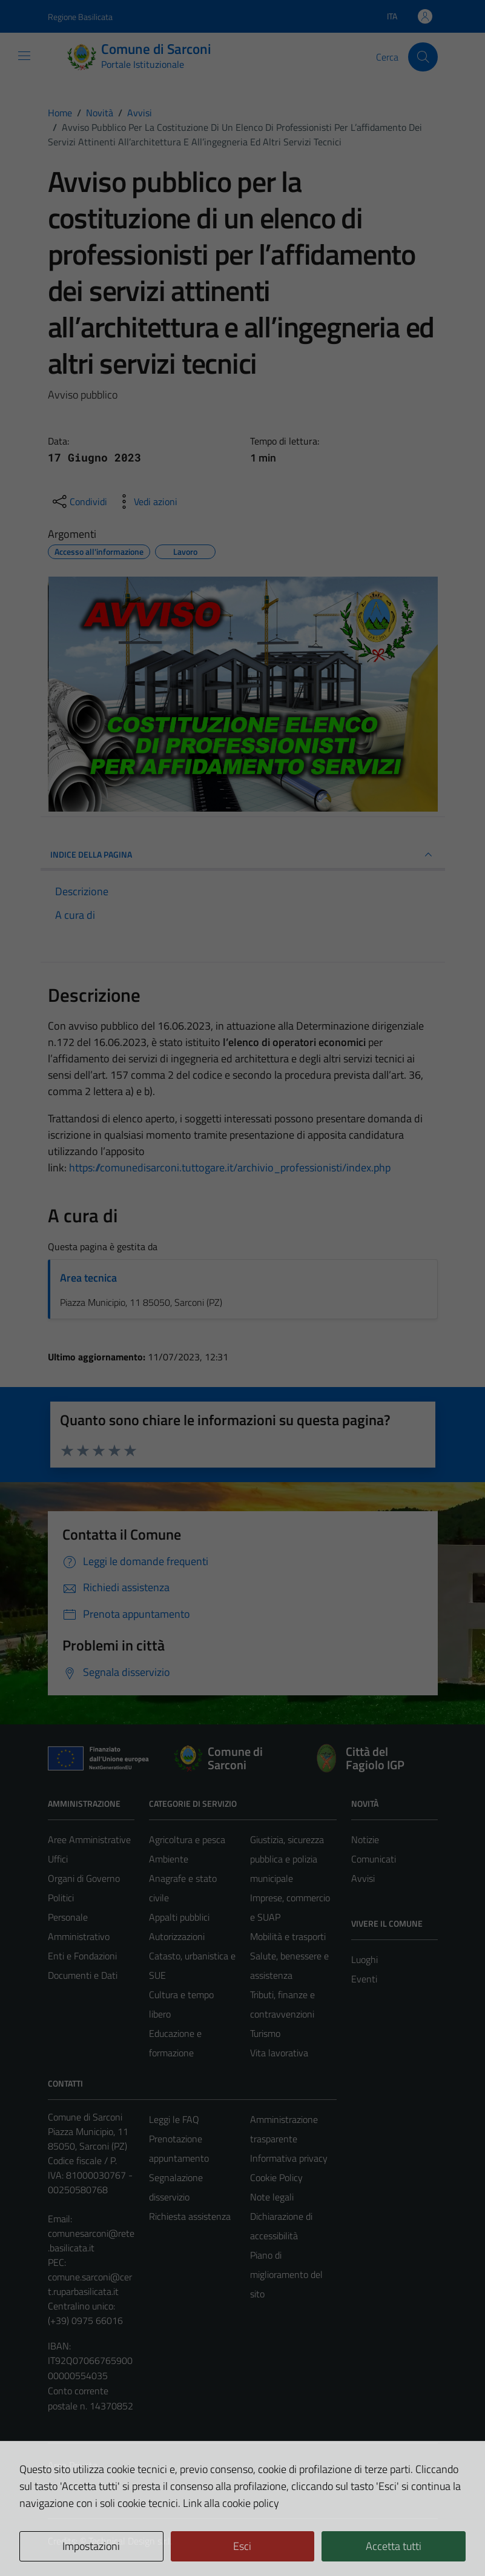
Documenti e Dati (82, 1975)
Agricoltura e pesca (187, 1839)
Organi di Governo (84, 1878)
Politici (61, 1897)
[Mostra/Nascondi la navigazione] (24, 55)
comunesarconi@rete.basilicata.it (91, 2240)
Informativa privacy (289, 2158)
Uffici (58, 1859)
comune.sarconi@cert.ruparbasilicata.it (90, 2284)
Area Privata (72, 2465)
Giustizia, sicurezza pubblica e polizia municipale (287, 1859)
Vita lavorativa (279, 2052)
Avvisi (363, 1878)
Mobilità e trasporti (288, 1936)
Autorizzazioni (177, 1936)
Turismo (265, 2033)
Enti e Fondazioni (82, 1956)
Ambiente (168, 1859)
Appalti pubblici (179, 1917)
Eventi (364, 1979)
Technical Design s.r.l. (130, 2541)
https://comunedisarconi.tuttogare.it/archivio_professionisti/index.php (230, 1167)
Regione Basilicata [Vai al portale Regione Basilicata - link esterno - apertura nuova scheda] (80, 16)
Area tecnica (88, 1278)
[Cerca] (422, 56)
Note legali (272, 2197)
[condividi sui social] (79, 501)
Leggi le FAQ (174, 2119)
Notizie (365, 1839)
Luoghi (364, 1959)
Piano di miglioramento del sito (286, 2274)
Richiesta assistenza (190, 2216)
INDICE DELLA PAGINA (242, 854)
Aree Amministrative (89, 1839)
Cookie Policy (276, 2177)
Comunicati (373, 1859)
